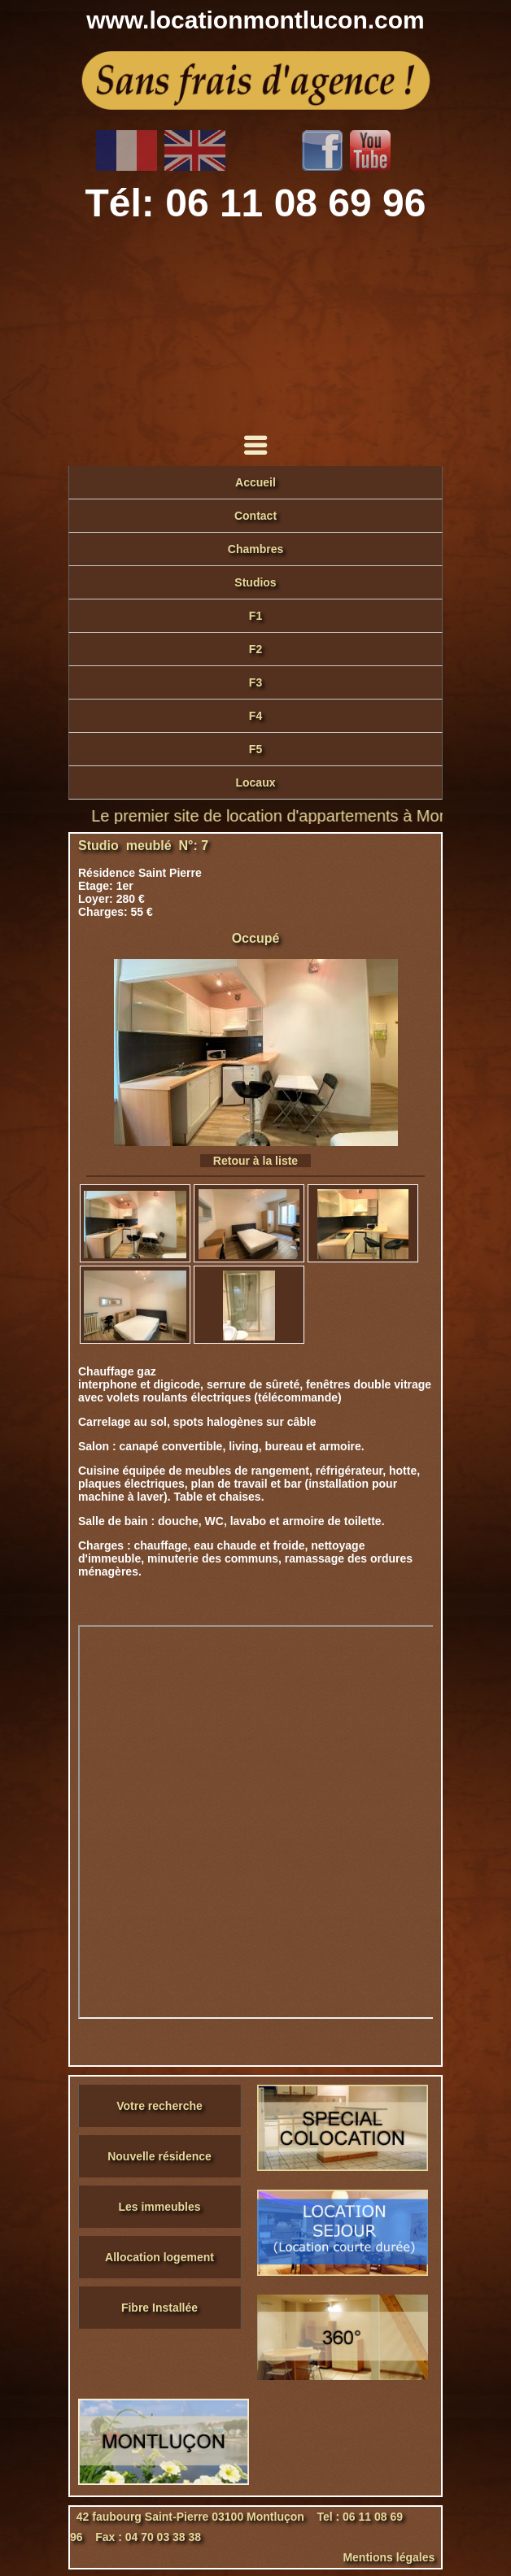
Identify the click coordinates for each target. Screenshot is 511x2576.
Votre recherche (159, 2105)
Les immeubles (159, 2206)
